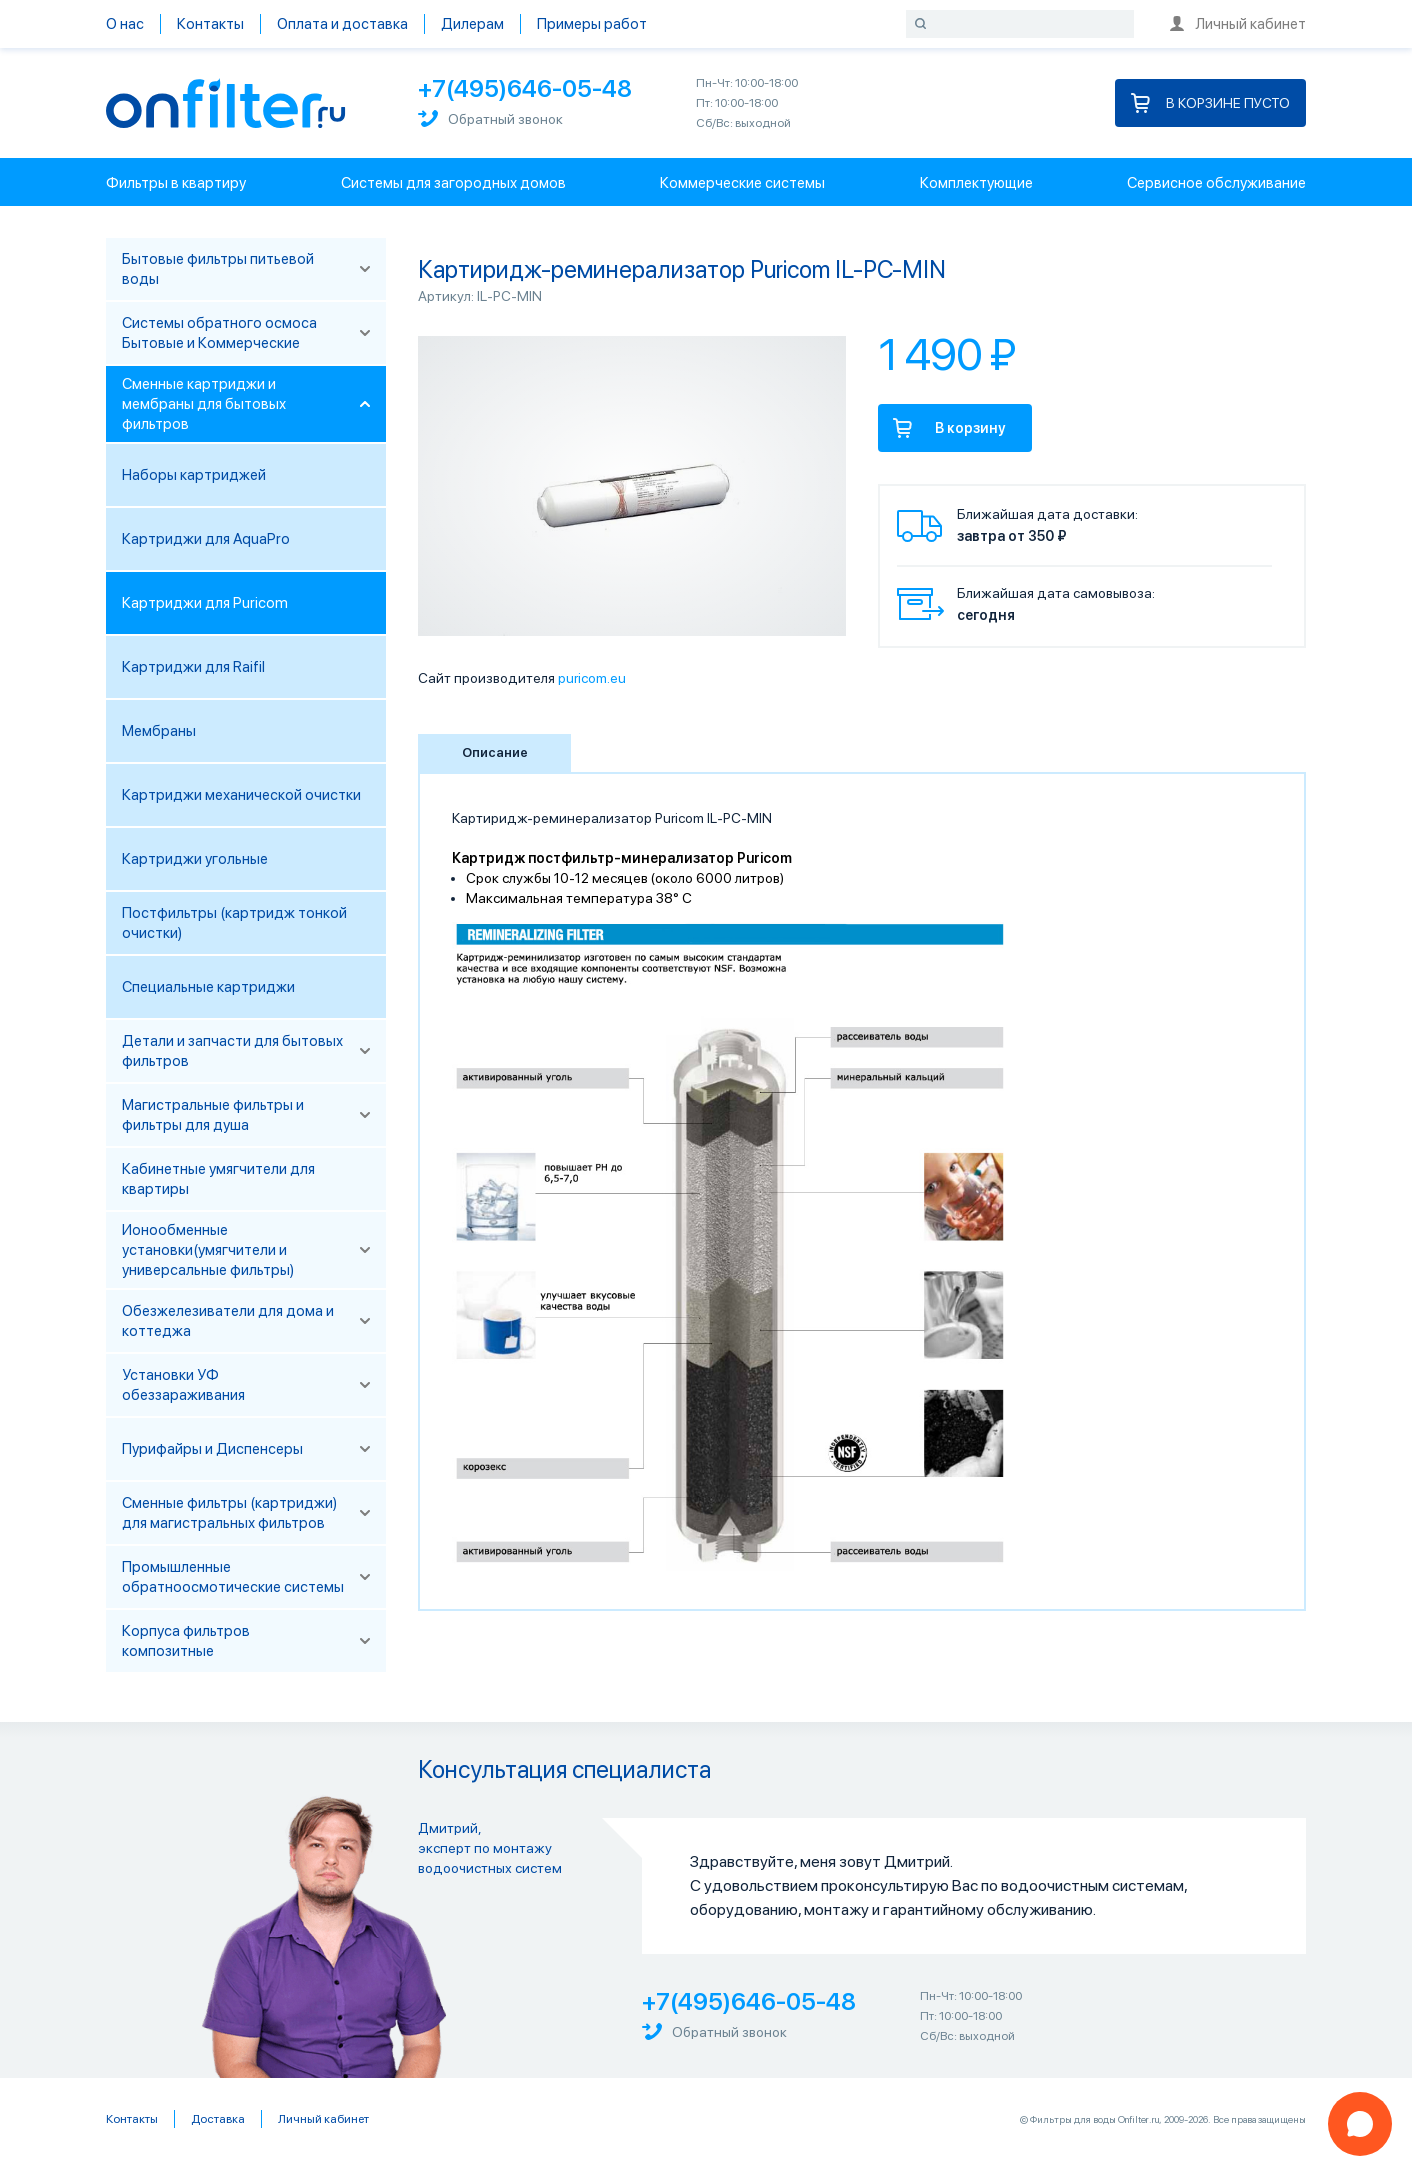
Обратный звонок (490, 118)
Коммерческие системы (742, 183)
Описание (495, 752)
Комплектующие (976, 183)
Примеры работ (592, 24)
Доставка (218, 2119)
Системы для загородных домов (453, 183)
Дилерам (472, 24)
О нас (125, 24)
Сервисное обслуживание (1216, 183)
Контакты (210, 24)
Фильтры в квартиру (176, 183)
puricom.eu (592, 678)
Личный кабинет (1238, 24)
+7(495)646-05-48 (525, 88)
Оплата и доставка (342, 24)
